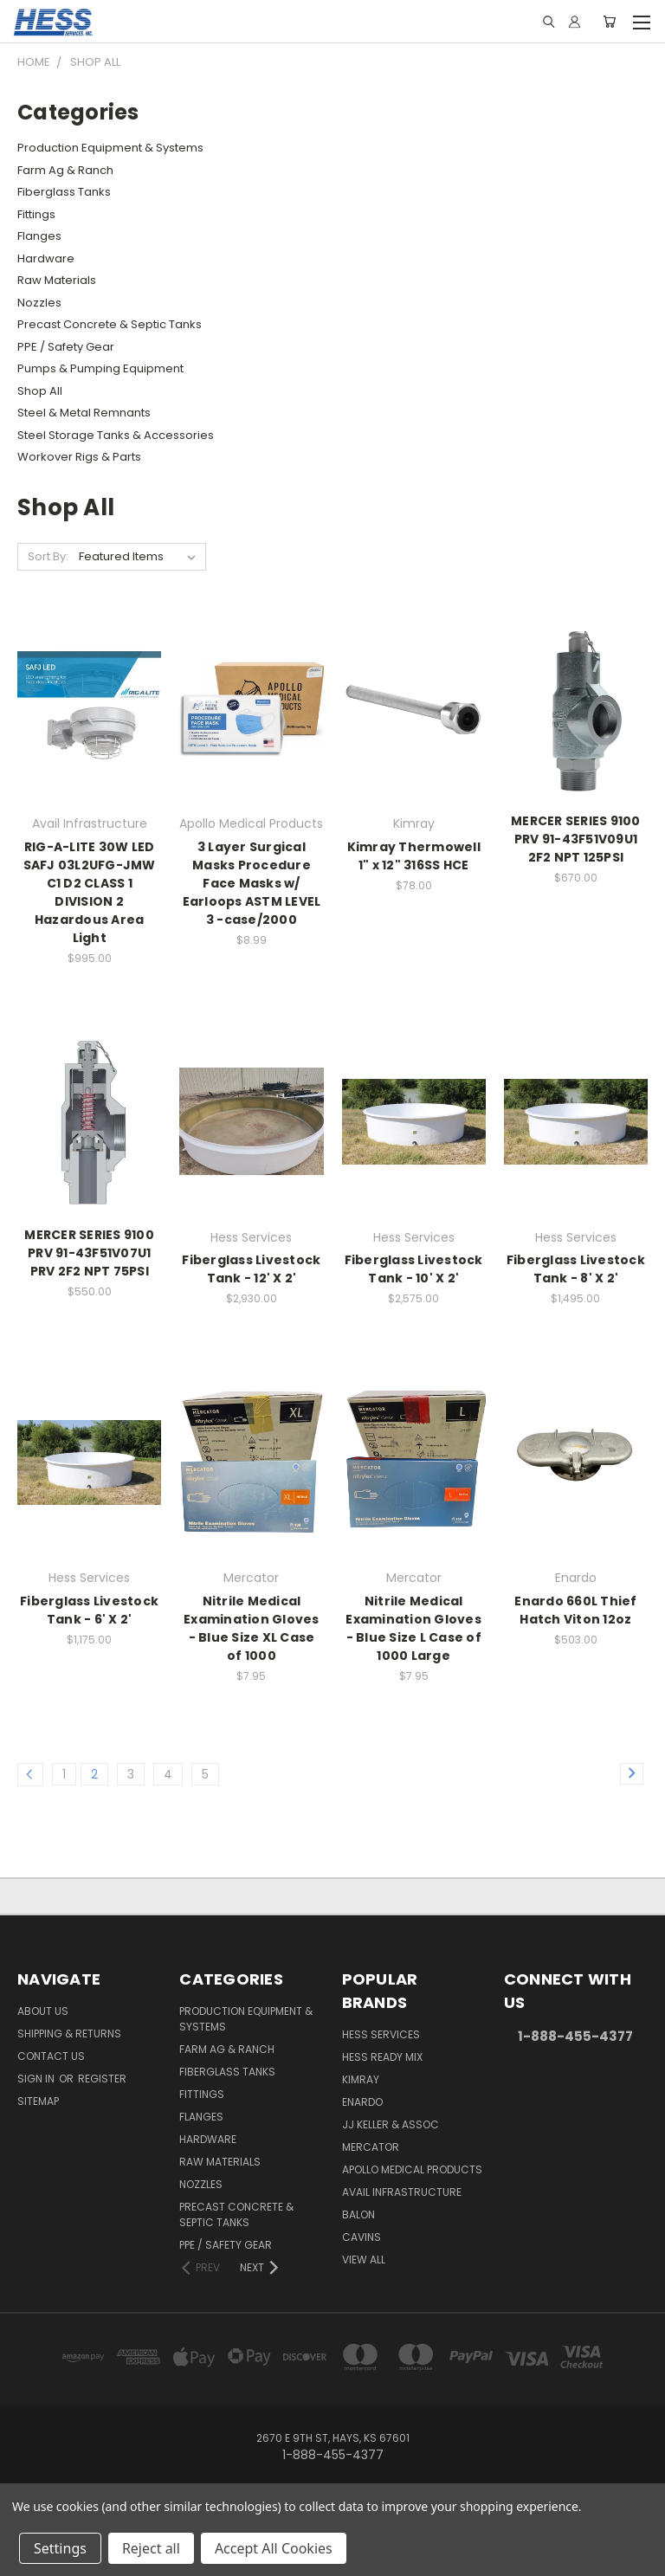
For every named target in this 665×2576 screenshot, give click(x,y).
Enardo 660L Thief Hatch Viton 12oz (575, 1610)
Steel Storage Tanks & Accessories (115, 435)
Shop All (39, 391)
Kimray (360, 2079)
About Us (42, 2011)
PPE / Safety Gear (65, 347)
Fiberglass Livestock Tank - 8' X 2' (576, 1269)
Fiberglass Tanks (64, 192)
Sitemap (38, 2101)
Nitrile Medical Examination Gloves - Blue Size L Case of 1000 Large (413, 1628)
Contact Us (51, 2056)
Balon (358, 2214)
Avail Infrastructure (402, 2192)
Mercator (370, 2147)
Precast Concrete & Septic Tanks (109, 324)
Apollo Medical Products (412, 2169)
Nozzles (39, 302)
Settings (60, 2548)
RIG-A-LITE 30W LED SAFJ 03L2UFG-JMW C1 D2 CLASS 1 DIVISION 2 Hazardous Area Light (89, 892)
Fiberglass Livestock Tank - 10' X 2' (414, 1269)
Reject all (151, 2548)
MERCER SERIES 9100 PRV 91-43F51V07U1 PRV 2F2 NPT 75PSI (89, 1253)
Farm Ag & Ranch (65, 170)
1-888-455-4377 (575, 2036)
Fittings (36, 214)
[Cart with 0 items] (609, 21)
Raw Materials (56, 280)
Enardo (362, 2102)
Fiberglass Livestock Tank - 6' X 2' (89, 1610)
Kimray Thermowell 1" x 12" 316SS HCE (414, 856)
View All (363, 2259)
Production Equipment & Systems (110, 147)
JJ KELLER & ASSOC (390, 2124)
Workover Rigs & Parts (79, 457)
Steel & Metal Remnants (84, 412)
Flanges (39, 236)
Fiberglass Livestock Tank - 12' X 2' (251, 1269)
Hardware (45, 258)
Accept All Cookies (273, 2548)
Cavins (361, 2237)
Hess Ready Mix (382, 2057)
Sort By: (48, 556)
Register (102, 2078)
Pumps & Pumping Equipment (100, 368)
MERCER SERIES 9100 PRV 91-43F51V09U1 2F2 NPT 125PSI (576, 839)
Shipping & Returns (69, 2033)
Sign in (37, 2078)
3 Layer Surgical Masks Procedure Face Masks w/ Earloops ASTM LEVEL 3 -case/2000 (252, 883)
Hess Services (381, 2034)
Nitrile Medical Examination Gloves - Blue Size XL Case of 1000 (252, 1628)
